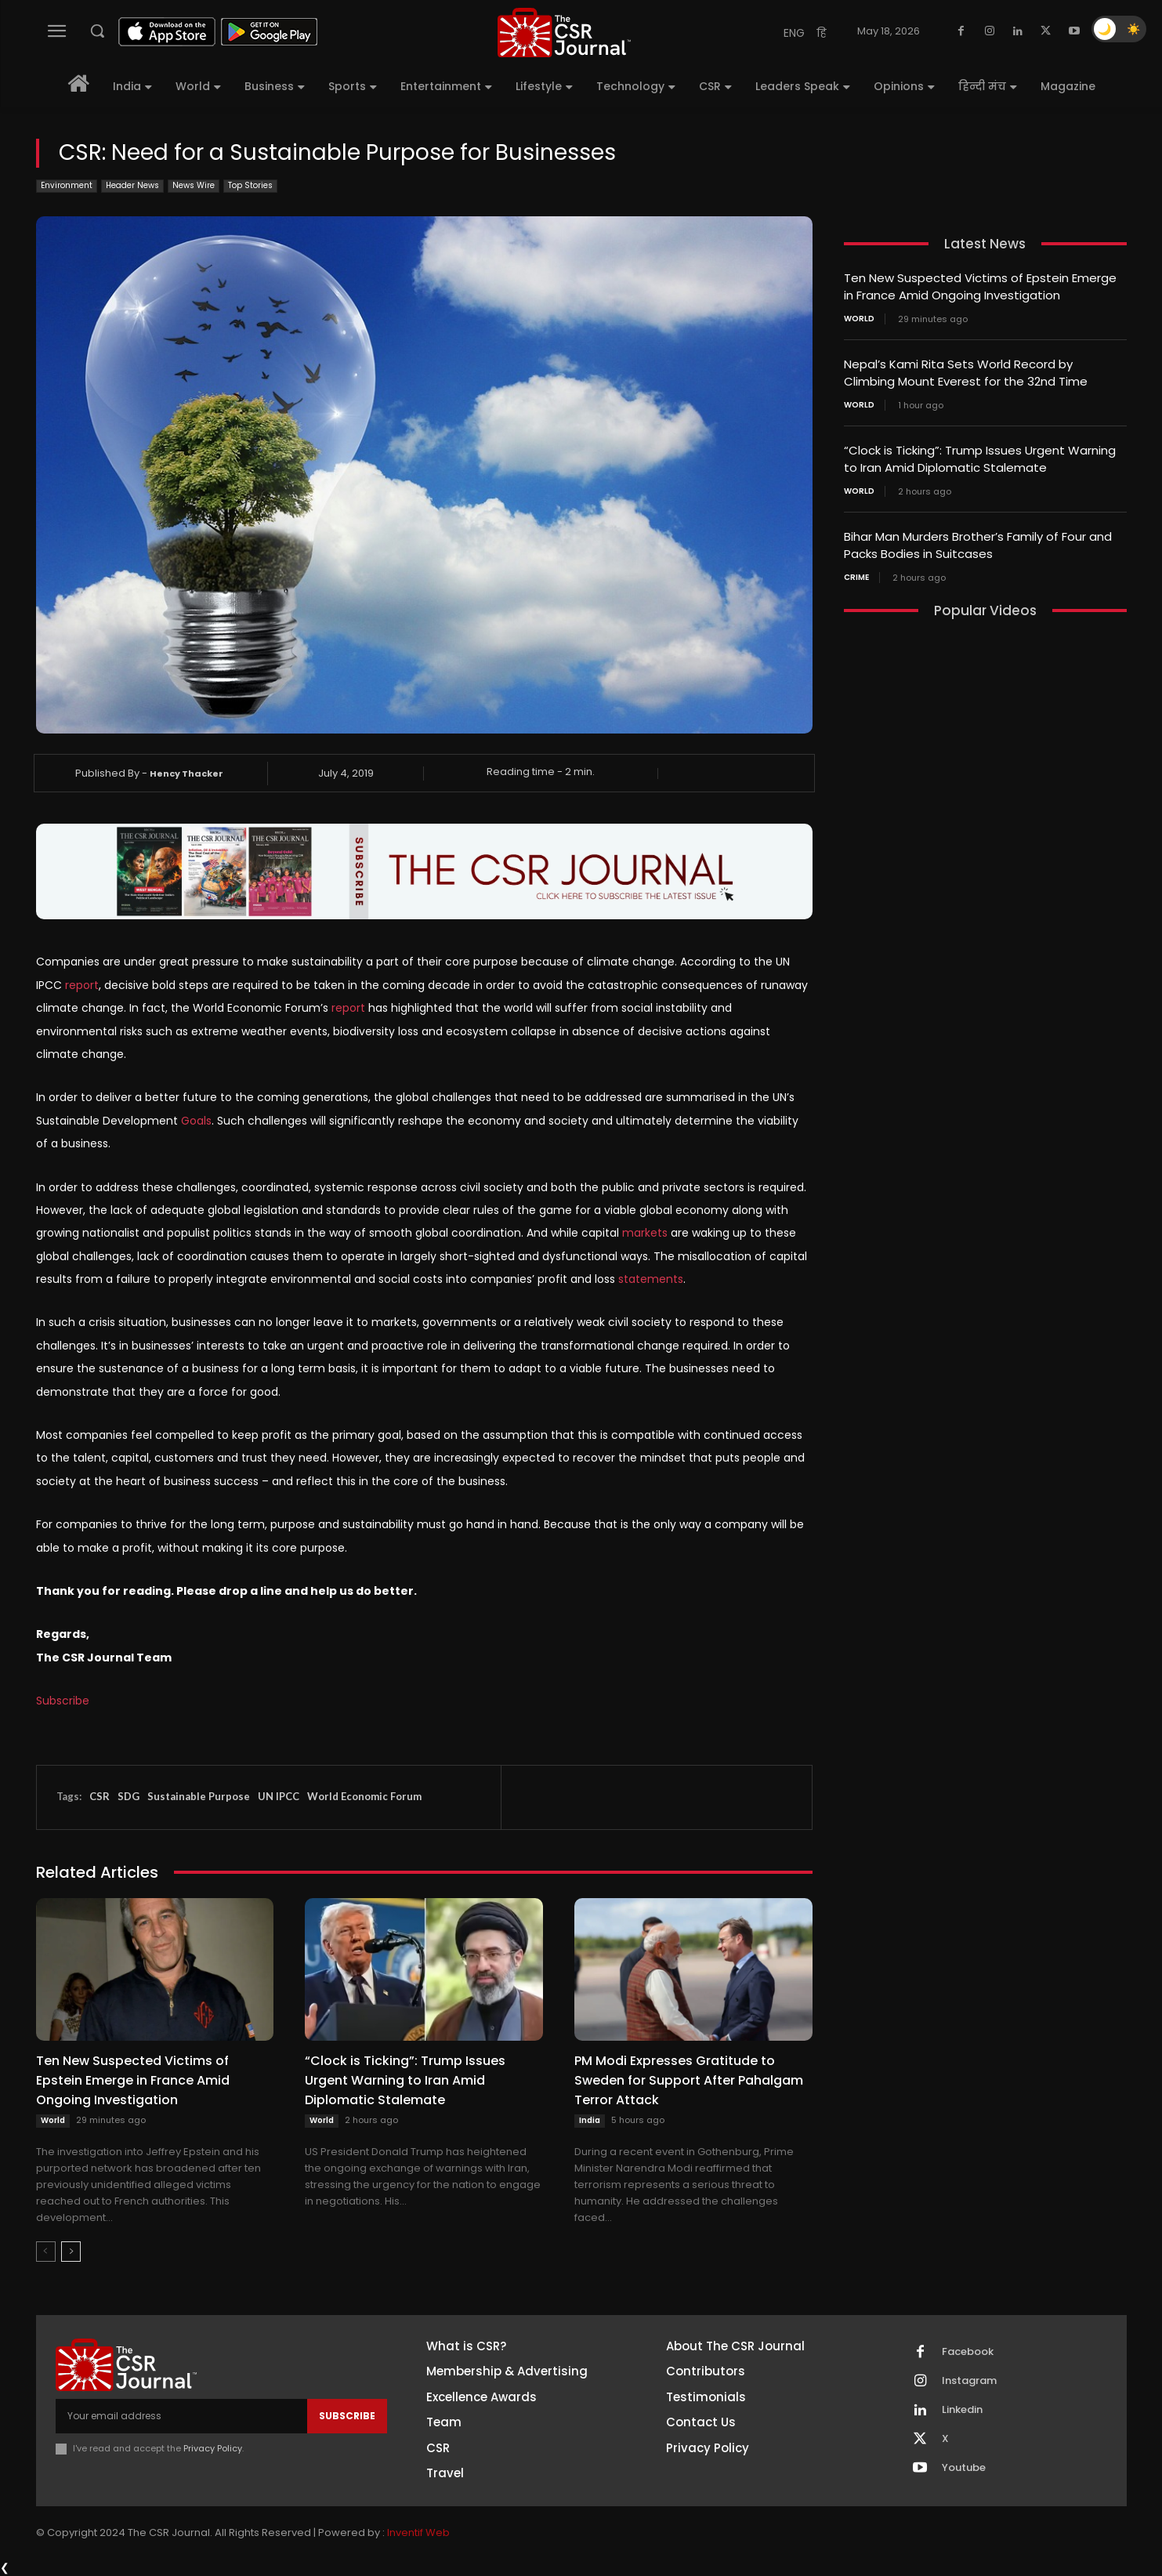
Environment (66, 186)
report (82, 985)
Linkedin (962, 2410)
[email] (181, 2416)
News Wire (193, 186)
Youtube (964, 2468)
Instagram (969, 2381)
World (53, 2120)
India (589, 2120)
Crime (856, 571)
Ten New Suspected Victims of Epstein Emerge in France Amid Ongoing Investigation (133, 2080)
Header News (132, 186)
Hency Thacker (186, 773)
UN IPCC (278, 1796)
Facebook (968, 2352)
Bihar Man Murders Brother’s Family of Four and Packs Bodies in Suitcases (978, 540)
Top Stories (250, 186)
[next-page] (71, 2251)
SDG (128, 1796)
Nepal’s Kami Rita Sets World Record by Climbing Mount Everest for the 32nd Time (966, 370)
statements (650, 1279)
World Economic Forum (364, 1796)
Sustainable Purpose (198, 1796)
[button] (97, 30)
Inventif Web (418, 2532)
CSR (99, 1796)
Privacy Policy (212, 2448)
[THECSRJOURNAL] (564, 32)
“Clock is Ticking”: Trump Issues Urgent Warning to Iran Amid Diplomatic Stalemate (405, 2080)
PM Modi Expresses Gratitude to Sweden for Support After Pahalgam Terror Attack (688, 2080)
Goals (196, 1121)
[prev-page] (46, 2251)
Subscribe (62, 1700)
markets (645, 1233)
